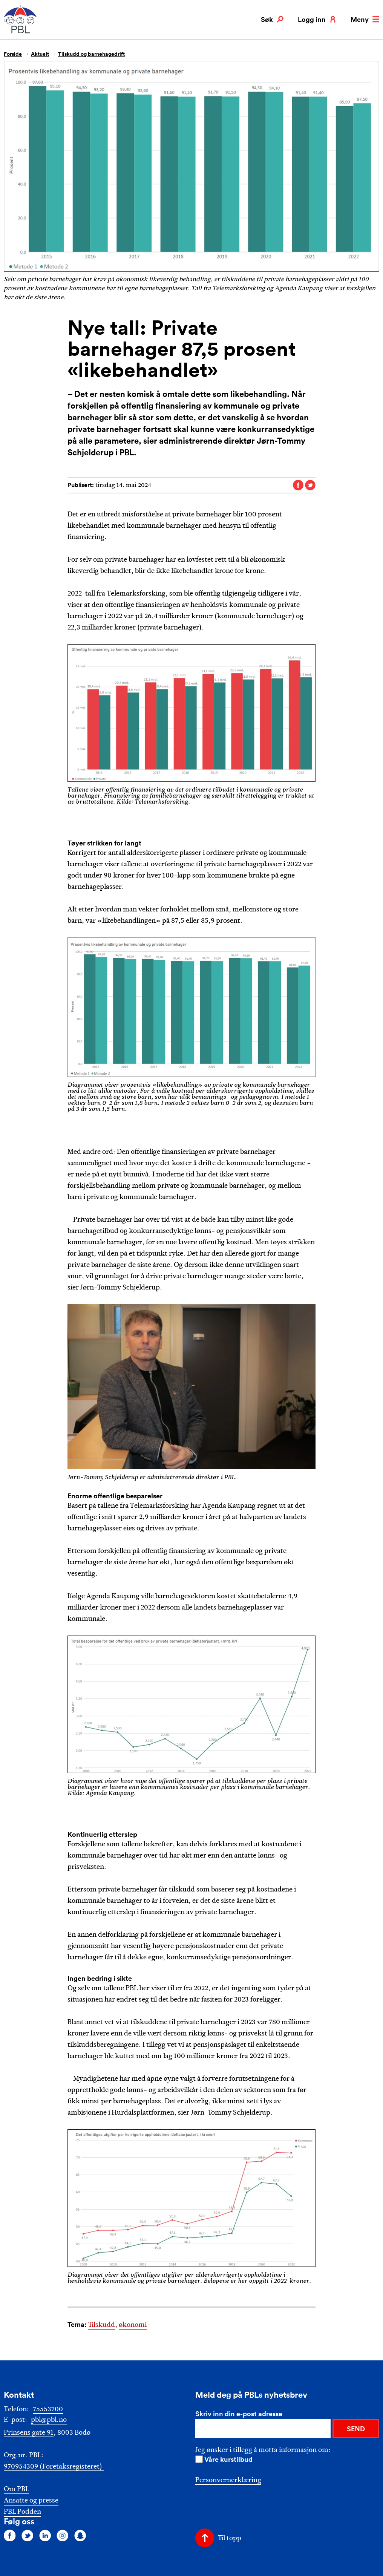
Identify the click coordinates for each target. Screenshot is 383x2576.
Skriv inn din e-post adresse (238, 2413)
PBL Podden (22, 2512)
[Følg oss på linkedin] (45, 2535)
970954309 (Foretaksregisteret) (54, 2466)
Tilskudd (101, 2324)
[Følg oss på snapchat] (80, 2535)
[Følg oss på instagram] (63, 2535)
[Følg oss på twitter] (27, 2535)
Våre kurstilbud (228, 2459)
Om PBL (16, 2489)
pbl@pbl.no (49, 2419)
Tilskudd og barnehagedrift (91, 54)
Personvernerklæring (228, 2480)
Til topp (229, 2538)
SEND (356, 2428)
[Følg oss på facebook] (10, 2535)
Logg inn (317, 19)
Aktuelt (40, 54)
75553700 (48, 2409)
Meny (365, 19)
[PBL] (21, 31)
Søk (272, 19)
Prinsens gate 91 (29, 2432)
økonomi (133, 2324)
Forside (13, 54)
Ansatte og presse (31, 2500)
